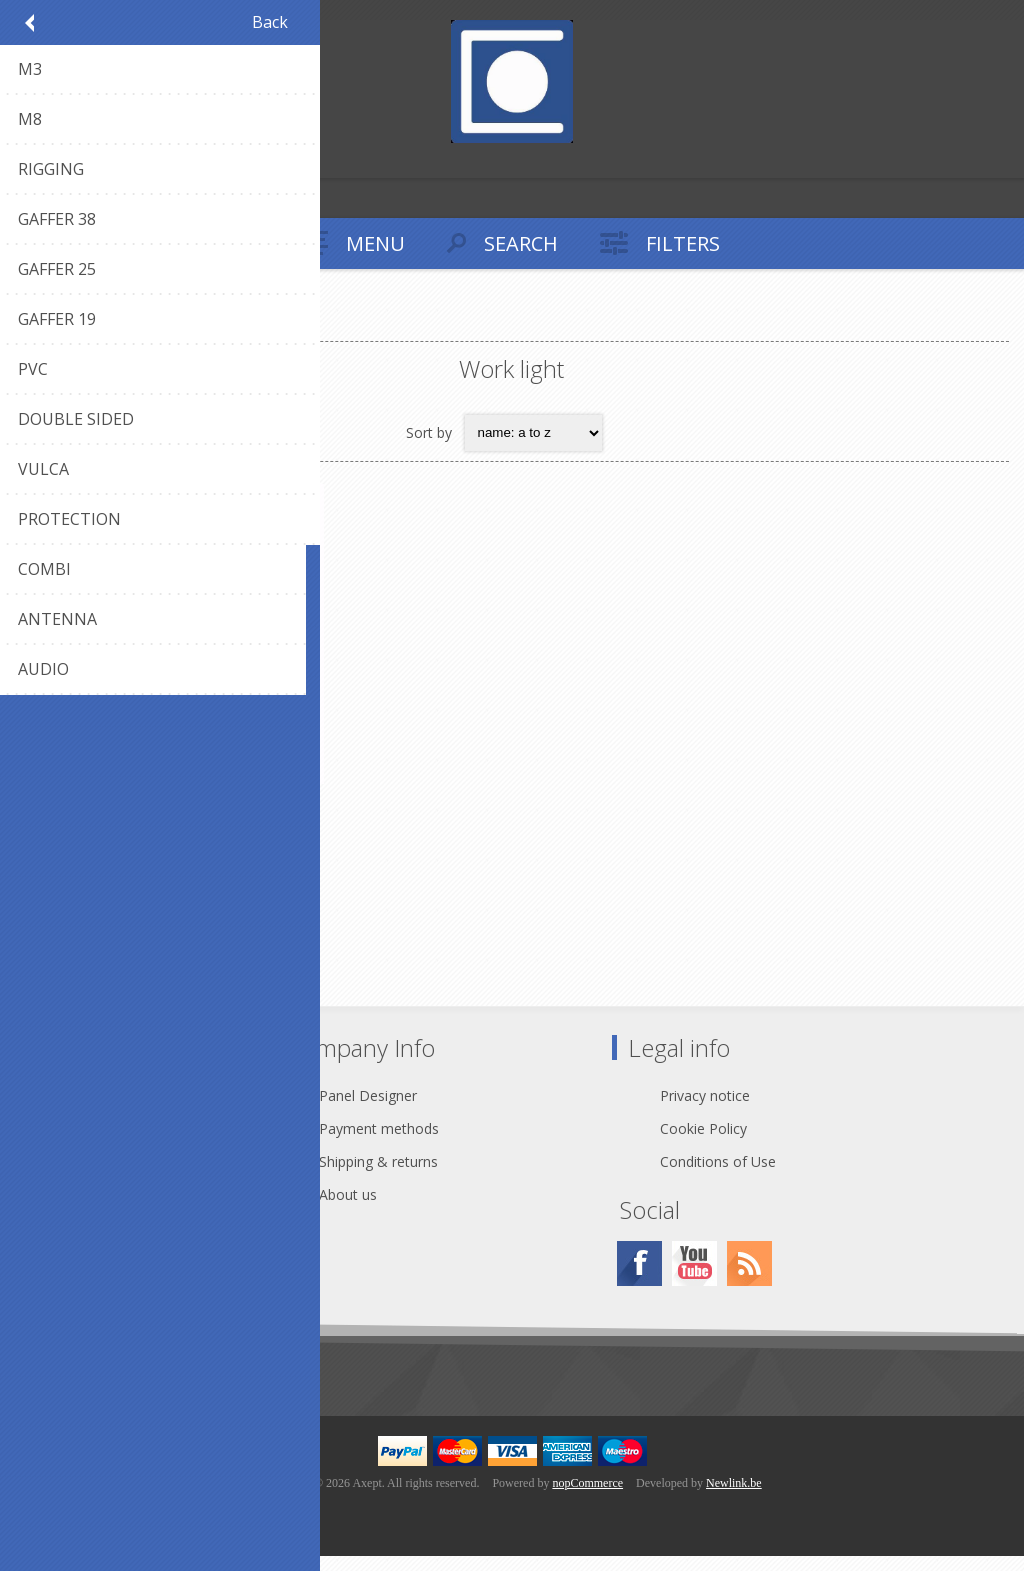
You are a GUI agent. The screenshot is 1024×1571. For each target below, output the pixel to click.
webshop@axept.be (121, 1143)
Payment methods (379, 1143)
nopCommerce (587, 1498)
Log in (58, 160)
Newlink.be (734, 1498)
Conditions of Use (718, 1176)
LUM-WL (180, 813)
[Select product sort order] (533, 433)
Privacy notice (705, 1110)
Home (40, 324)
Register (19, 160)
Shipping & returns (378, 1176)
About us (348, 1209)
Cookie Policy (703, 1143)
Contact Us (94, 1110)
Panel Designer (368, 1110)
